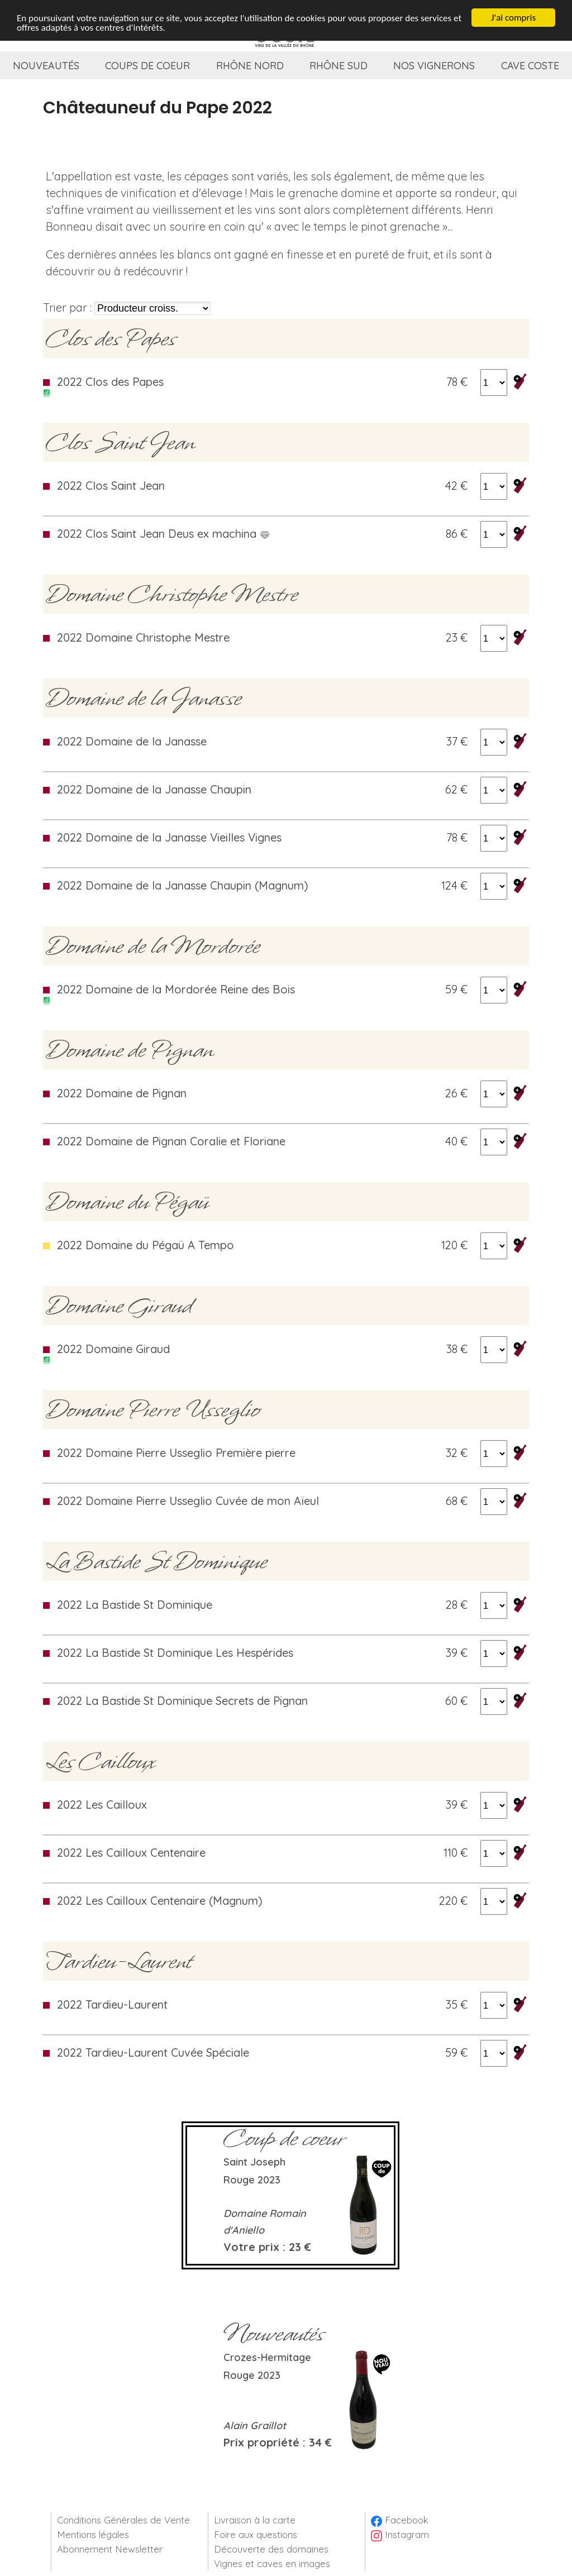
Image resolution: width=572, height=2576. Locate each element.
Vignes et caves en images (272, 2563)
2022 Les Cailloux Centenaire (131, 1853)
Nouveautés (46, 65)
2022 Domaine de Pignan (122, 1093)
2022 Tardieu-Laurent (112, 2004)
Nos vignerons (434, 65)
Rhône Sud (338, 65)
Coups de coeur (147, 65)
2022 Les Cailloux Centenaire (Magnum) (160, 1901)
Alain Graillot (254, 2425)
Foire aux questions (255, 2534)
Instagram (400, 2534)
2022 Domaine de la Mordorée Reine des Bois (176, 989)
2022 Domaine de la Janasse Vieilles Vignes (169, 837)
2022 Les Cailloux (102, 1805)
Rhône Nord (250, 65)
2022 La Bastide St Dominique (134, 1605)
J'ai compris (513, 17)
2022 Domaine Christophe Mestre (143, 637)
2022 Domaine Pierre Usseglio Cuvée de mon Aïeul (188, 1501)
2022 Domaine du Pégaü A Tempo (145, 1245)
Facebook (399, 2520)
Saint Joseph (254, 2162)
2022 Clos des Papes (110, 382)
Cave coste (530, 65)
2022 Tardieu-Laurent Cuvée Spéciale (153, 2052)
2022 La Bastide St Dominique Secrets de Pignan (182, 1701)
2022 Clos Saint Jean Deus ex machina (163, 534)
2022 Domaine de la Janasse (132, 741)
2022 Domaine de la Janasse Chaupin (154, 789)
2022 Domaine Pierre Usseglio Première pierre (176, 1453)
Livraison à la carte (254, 2520)
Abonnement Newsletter (110, 2549)
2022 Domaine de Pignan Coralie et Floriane (171, 1141)
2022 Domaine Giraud (113, 1349)
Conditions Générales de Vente (123, 2520)
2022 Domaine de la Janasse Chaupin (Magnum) (182, 885)
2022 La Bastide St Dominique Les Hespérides (175, 1653)
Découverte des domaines (271, 2549)
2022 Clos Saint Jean (111, 486)
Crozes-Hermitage (267, 2357)
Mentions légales (93, 2534)
